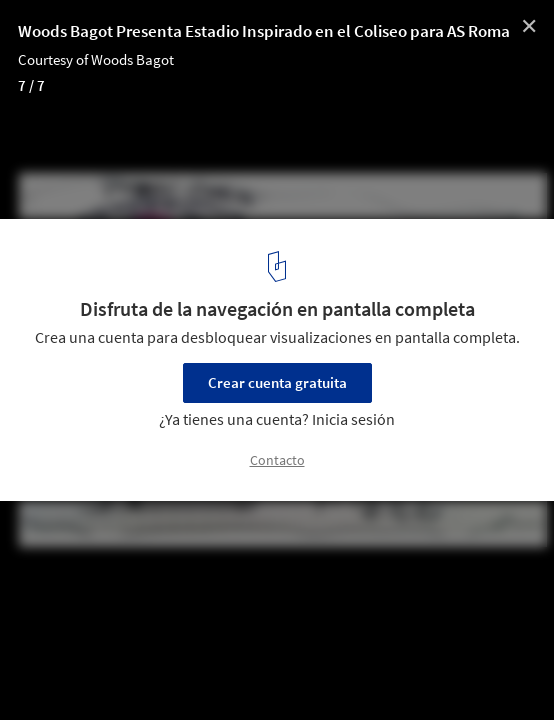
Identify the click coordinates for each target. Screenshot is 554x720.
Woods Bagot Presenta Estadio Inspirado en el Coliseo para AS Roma (264, 31)
